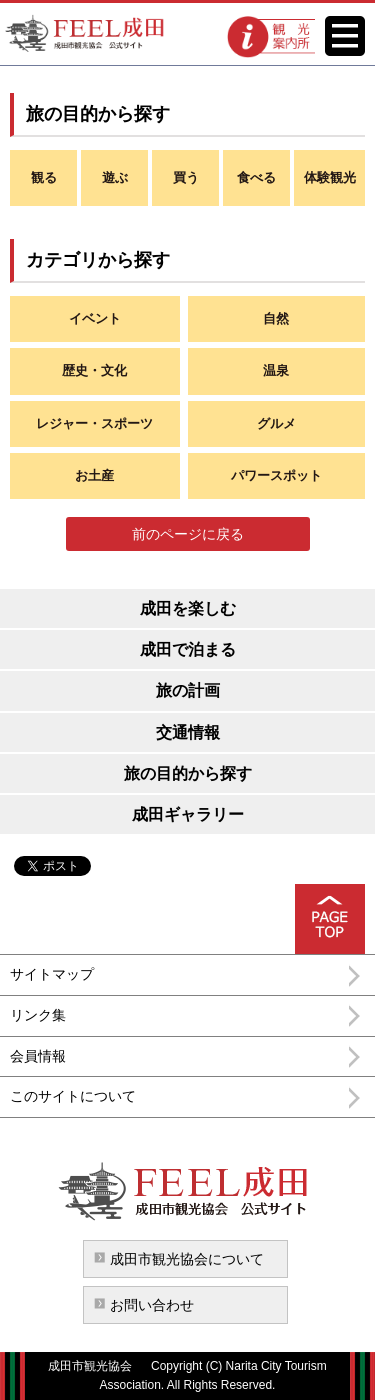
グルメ (276, 423)
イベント (95, 318)
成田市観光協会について (187, 1259)
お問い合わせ (152, 1305)
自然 (276, 318)
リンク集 (38, 1015)
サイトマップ (52, 974)
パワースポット (276, 475)
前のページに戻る (188, 534)
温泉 (276, 370)
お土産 (94, 475)
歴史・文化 (94, 370)
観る (44, 177)
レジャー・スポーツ (94, 423)
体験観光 (330, 177)
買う (186, 177)
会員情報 (38, 1056)
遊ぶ (115, 177)
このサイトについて (73, 1096)
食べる (256, 177)
